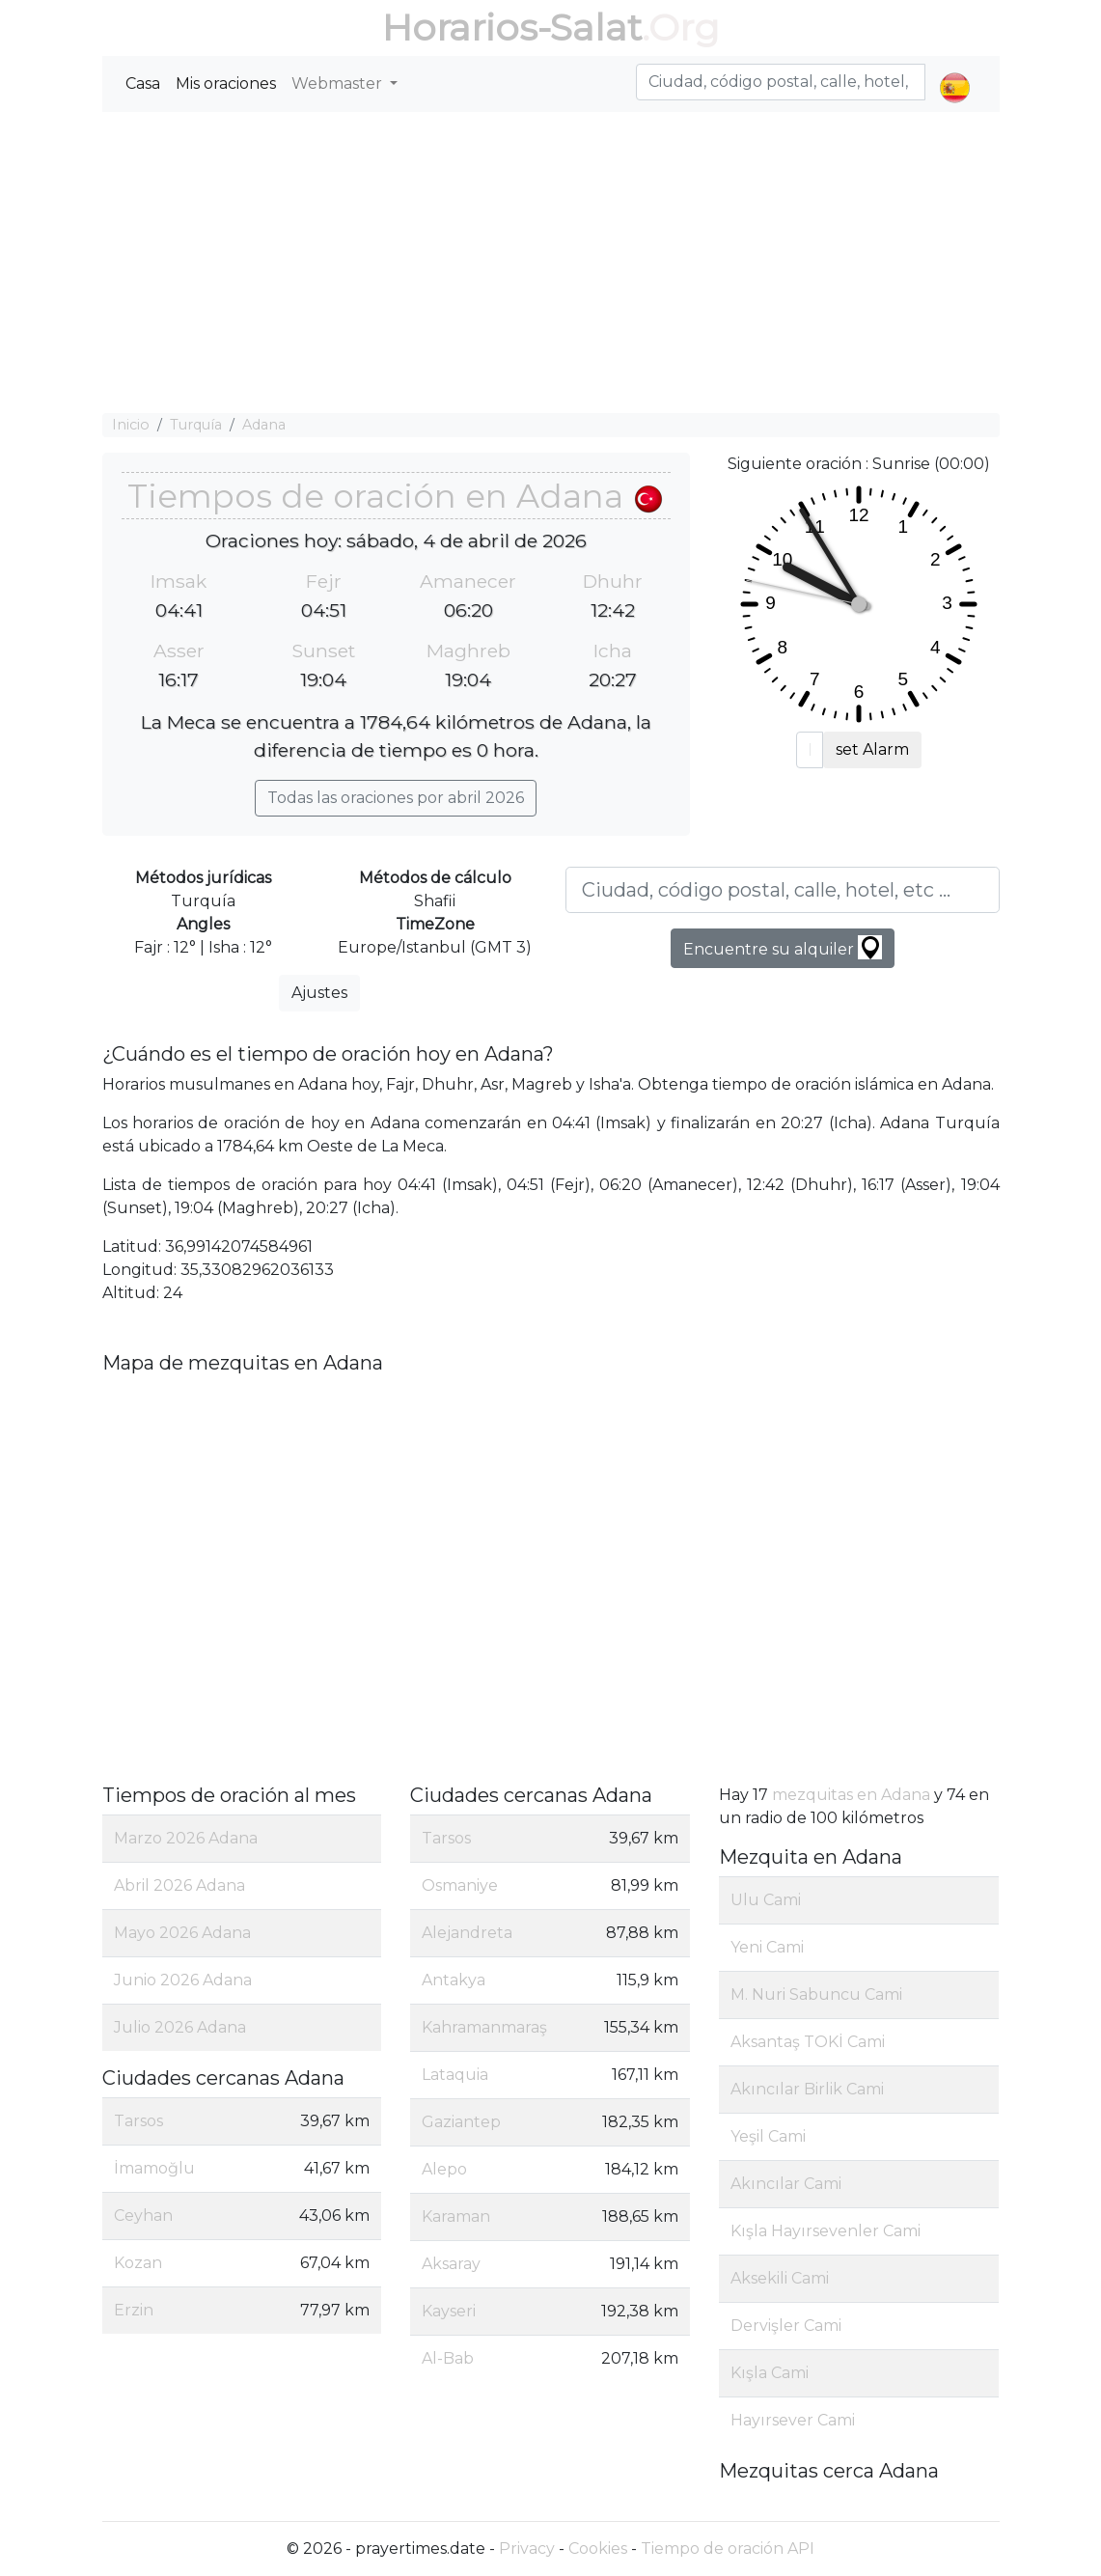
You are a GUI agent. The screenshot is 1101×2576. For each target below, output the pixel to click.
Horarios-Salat (512, 27)
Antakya (453, 1980)
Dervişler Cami (785, 2325)
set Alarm (872, 749)
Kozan (138, 2263)
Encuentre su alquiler (782, 947)
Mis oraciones (226, 83)
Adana (264, 424)
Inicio (131, 424)
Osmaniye (460, 1885)
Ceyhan (143, 2215)
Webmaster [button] (338, 83)
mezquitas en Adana (851, 1795)
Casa (142, 83)
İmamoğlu (154, 2168)
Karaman (456, 2216)
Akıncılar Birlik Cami (807, 2089)
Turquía (196, 424)
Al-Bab (448, 2358)
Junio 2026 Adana (183, 1980)
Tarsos (138, 2121)
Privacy (527, 2548)
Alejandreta (467, 1933)
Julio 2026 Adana (180, 2027)
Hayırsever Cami (792, 2420)
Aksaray (451, 2264)
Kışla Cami (769, 2373)
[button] (954, 71)
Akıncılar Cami (785, 2183)
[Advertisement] (551, 262)
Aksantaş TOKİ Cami (807, 2042)
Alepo (444, 2169)
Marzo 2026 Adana (186, 1838)
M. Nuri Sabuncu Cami (816, 1994)
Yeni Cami (767, 1947)
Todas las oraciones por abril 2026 (395, 798)
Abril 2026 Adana (179, 1885)
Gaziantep (461, 2122)
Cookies (597, 2548)
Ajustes (319, 992)
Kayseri (449, 2311)
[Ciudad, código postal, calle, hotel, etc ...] (782, 890)
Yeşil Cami (768, 2136)
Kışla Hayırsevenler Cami (825, 2231)
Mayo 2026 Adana (182, 1933)
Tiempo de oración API (727, 2548)
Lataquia (455, 2074)
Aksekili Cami (779, 2278)
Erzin (133, 2310)
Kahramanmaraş (484, 2027)
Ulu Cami (765, 1900)
